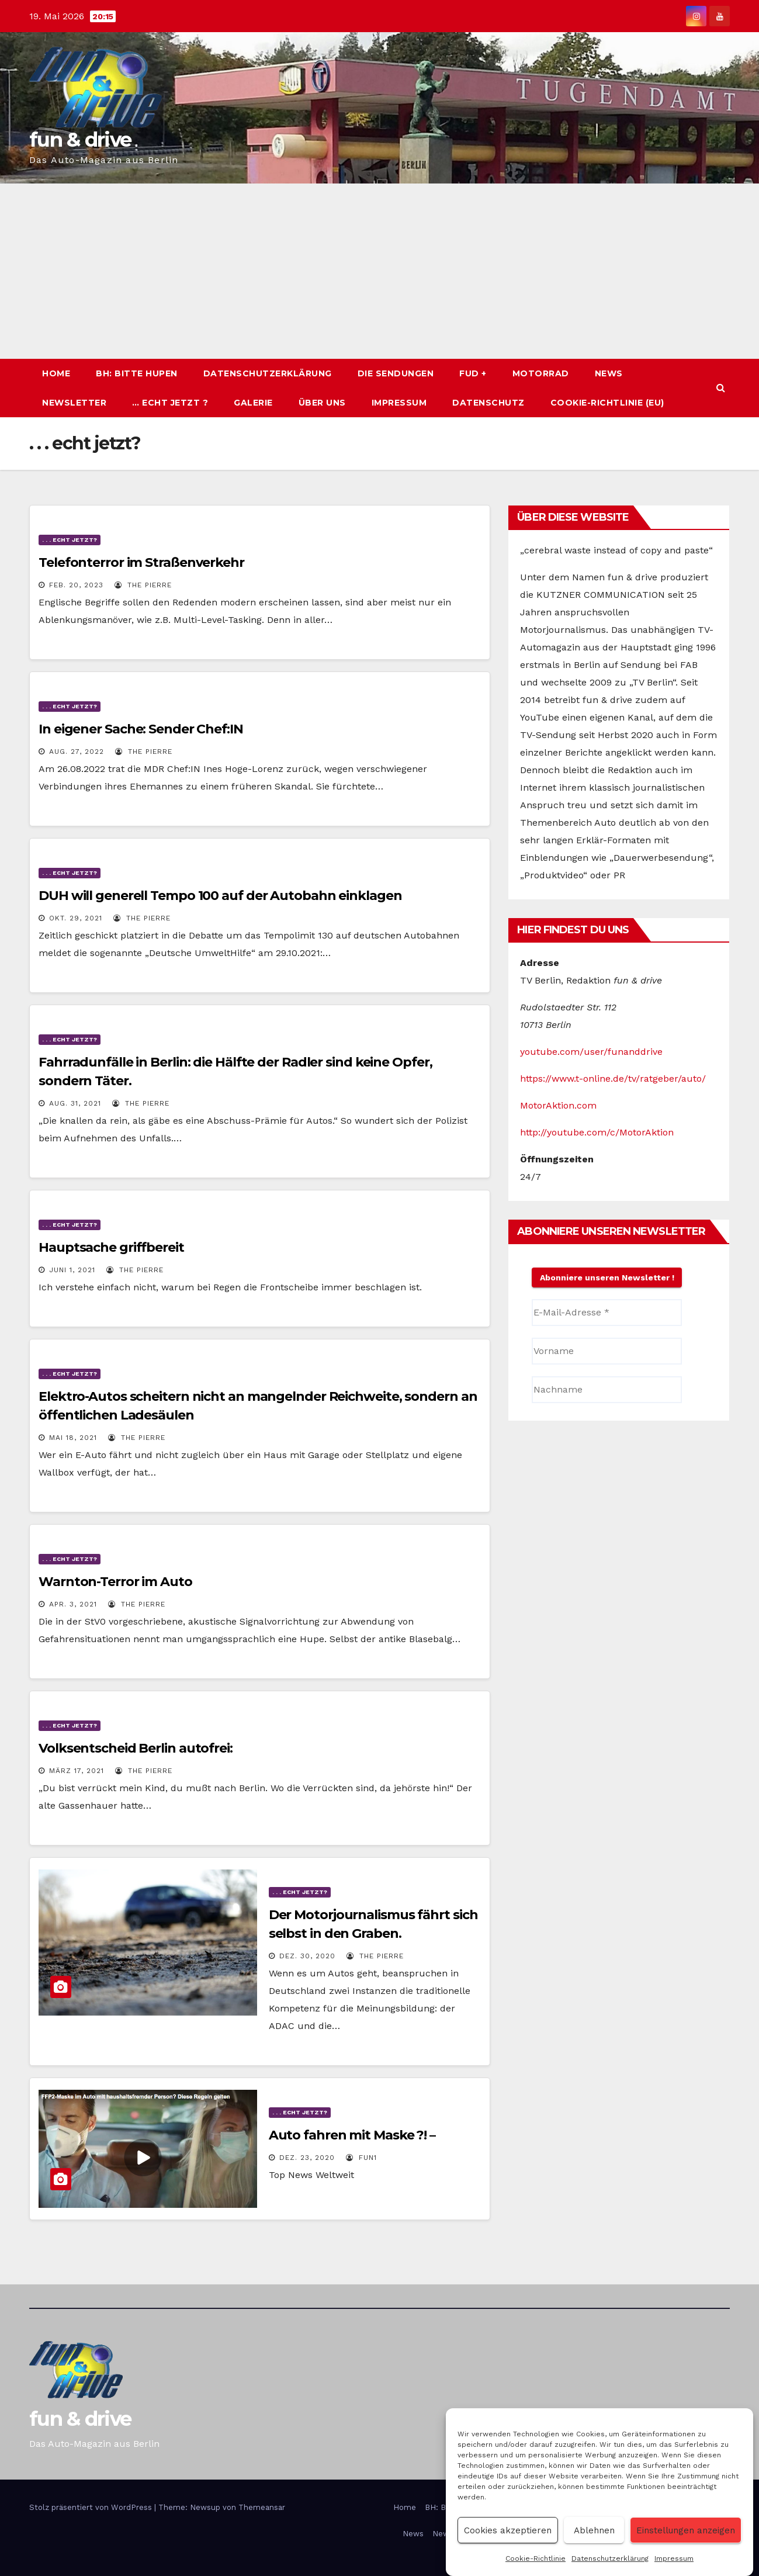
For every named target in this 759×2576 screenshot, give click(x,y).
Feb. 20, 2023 (76, 585)
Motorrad (540, 373)
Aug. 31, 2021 (75, 1103)
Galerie (253, 402)
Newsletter (74, 402)
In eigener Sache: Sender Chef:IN (141, 729)
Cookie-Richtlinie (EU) (607, 402)
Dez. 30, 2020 (307, 1956)
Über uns (322, 402)
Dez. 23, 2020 (307, 2157)
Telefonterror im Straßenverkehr (141, 562)
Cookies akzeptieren (508, 2530)
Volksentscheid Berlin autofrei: (136, 1748)
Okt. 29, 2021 (75, 918)
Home (56, 373)
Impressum (674, 2558)
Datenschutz (488, 402)
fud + (473, 373)
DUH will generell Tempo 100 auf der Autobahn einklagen (220, 895)
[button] (720, 387)
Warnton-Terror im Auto (115, 1582)
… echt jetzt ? (170, 402)
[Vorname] (607, 1351)
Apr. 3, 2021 (73, 1604)
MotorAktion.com (558, 1105)
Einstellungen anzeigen (685, 2530)
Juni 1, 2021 (72, 1270)
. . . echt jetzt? (69, 539)
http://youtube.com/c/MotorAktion (597, 1132)
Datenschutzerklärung (610, 2558)
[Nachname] (607, 1389)
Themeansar (261, 2507)
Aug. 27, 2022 (76, 751)
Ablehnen (594, 2530)
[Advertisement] (379, 271)
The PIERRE (143, 585)
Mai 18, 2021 (73, 1438)
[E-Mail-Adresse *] (607, 1312)
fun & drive (80, 139)
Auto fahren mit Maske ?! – (352, 2135)
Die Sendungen (396, 373)
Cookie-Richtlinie (535, 2558)
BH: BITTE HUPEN (137, 373)
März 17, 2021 (76, 1771)
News (609, 373)
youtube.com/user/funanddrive (591, 1051)
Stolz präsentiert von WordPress (91, 2507)
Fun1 (361, 2157)
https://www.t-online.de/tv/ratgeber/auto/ (613, 1078)
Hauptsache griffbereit (111, 1247)
